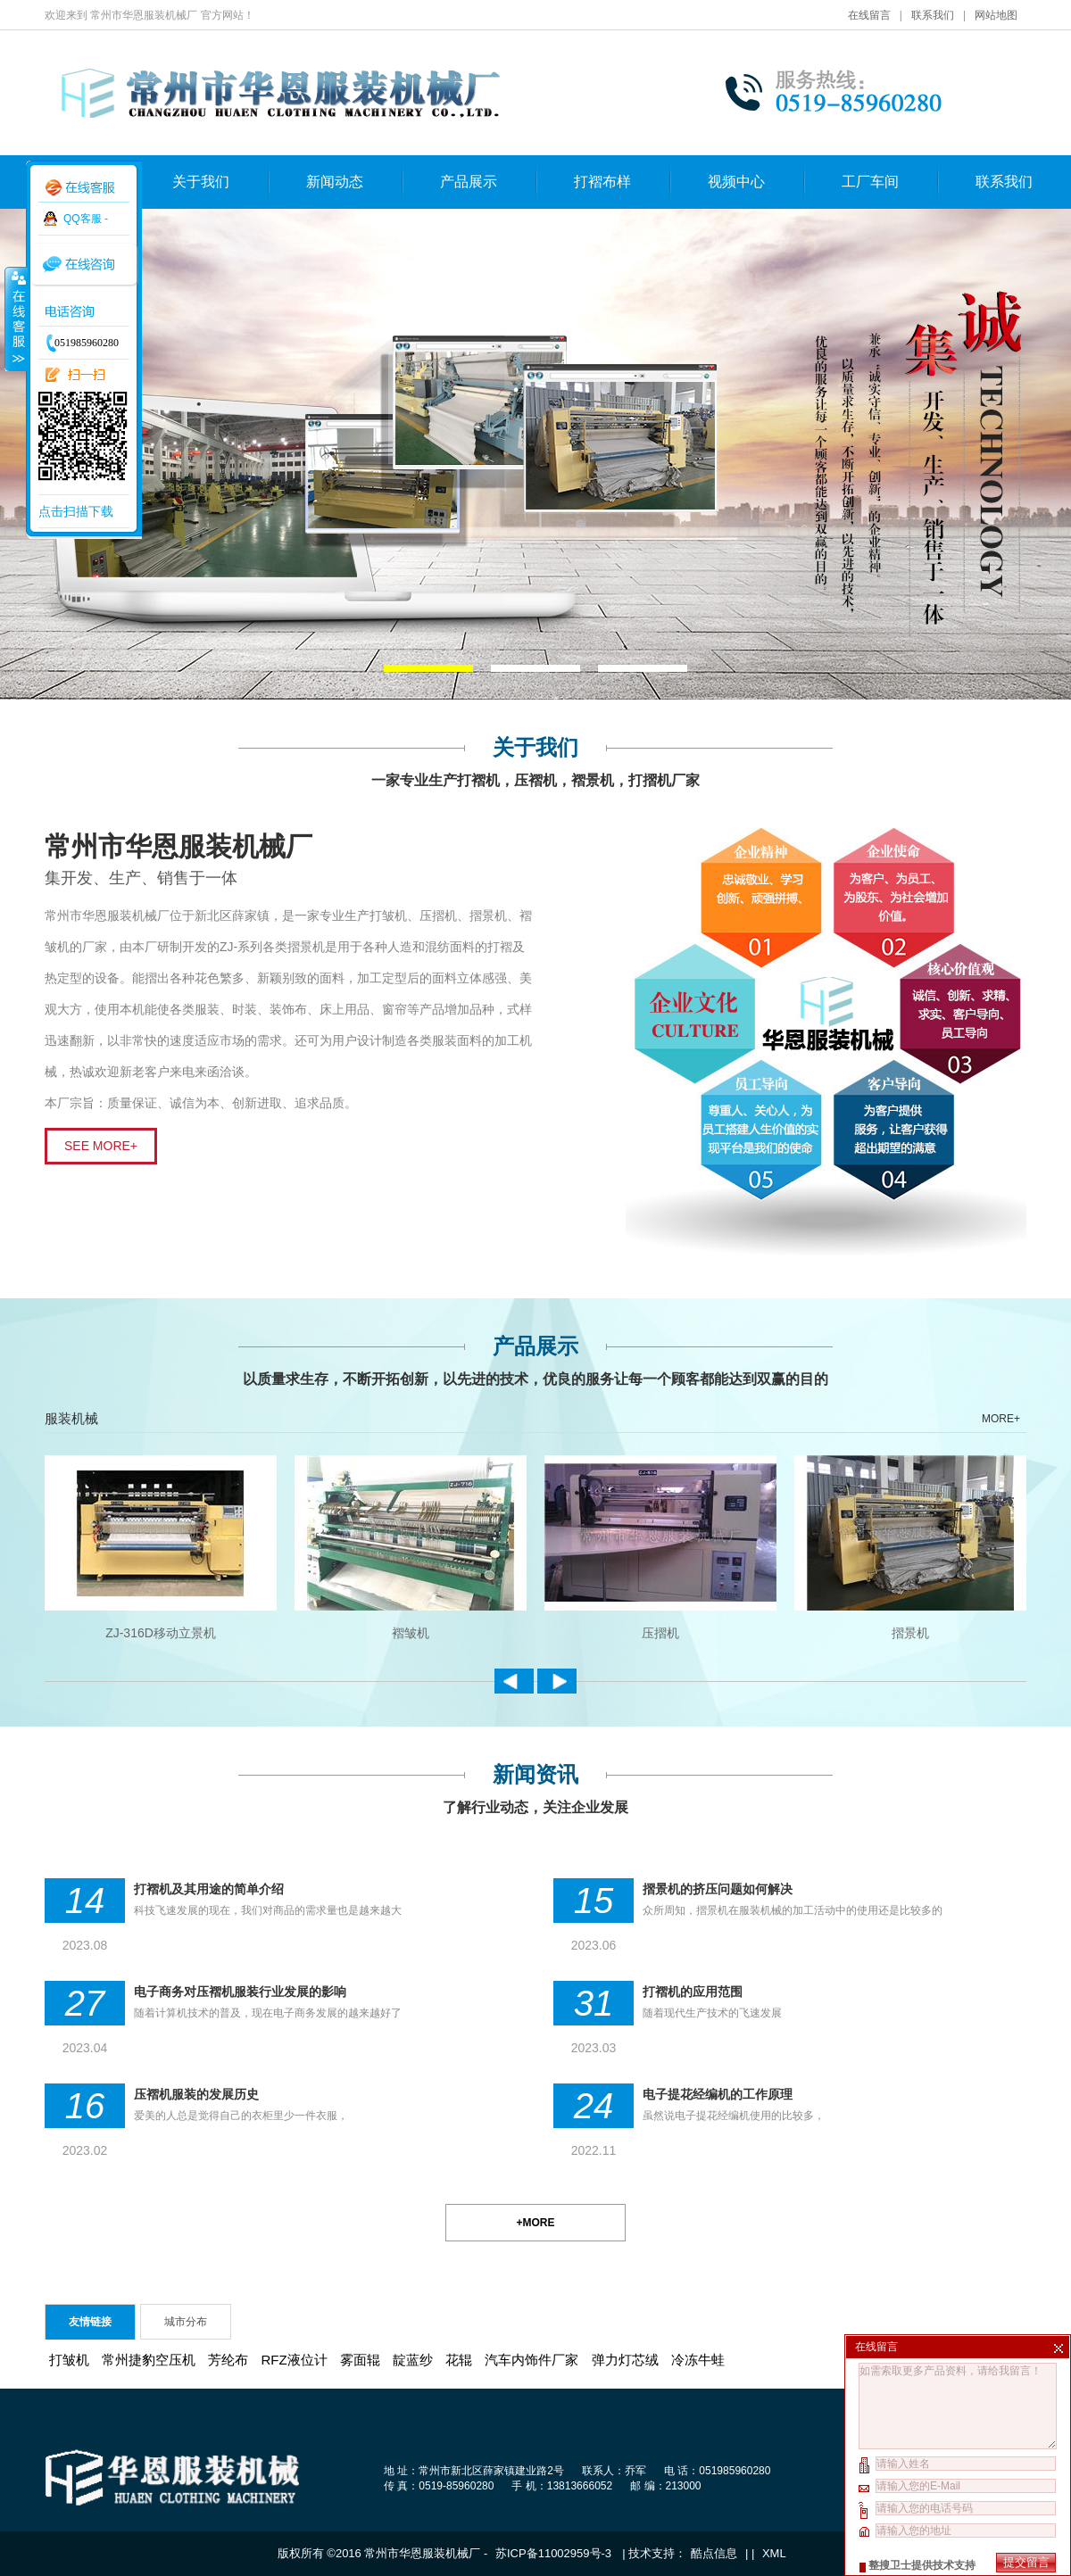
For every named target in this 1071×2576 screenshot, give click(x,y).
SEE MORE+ (100, 1146)
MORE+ (1001, 1418)
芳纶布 (228, 2359)
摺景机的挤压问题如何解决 (718, 1889)
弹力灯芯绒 (625, 2359)
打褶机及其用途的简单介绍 (209, 1889)
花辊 (458, 2359)
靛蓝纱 (413, 2359)
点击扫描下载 (75, 511)
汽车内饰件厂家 (531, 2359)
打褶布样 (602, 181)
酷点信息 (714, 2553)
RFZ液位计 (295, 2359)
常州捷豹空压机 (148, 2359)
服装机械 (71, 1418)
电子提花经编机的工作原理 (718, 2094)
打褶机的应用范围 (693, 1991)
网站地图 (996, 15)
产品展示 (468, 181)
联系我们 (932, 15)
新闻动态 (334, 181)
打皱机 (69, 2359)
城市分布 (185, 2321)
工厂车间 (870, 181)
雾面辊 (360, 2359)
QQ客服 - (85, 218)
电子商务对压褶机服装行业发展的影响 (240, 1991)
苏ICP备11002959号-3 (555, 2553)
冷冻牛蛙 (698, 2359)
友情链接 (90, 2321)
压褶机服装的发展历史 (196, 2094)
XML (774, 2553)
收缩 (15, 318)
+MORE (535, 2222)
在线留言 (869, 15)
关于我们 (200, 181)
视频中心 (736, 181)
